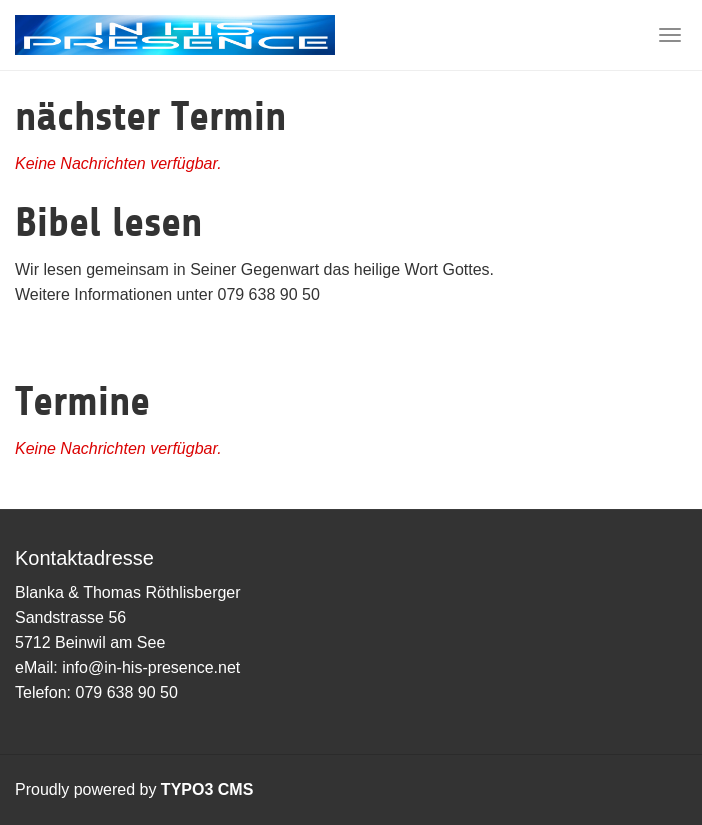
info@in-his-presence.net (151, 667)
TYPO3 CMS (207, 789)
